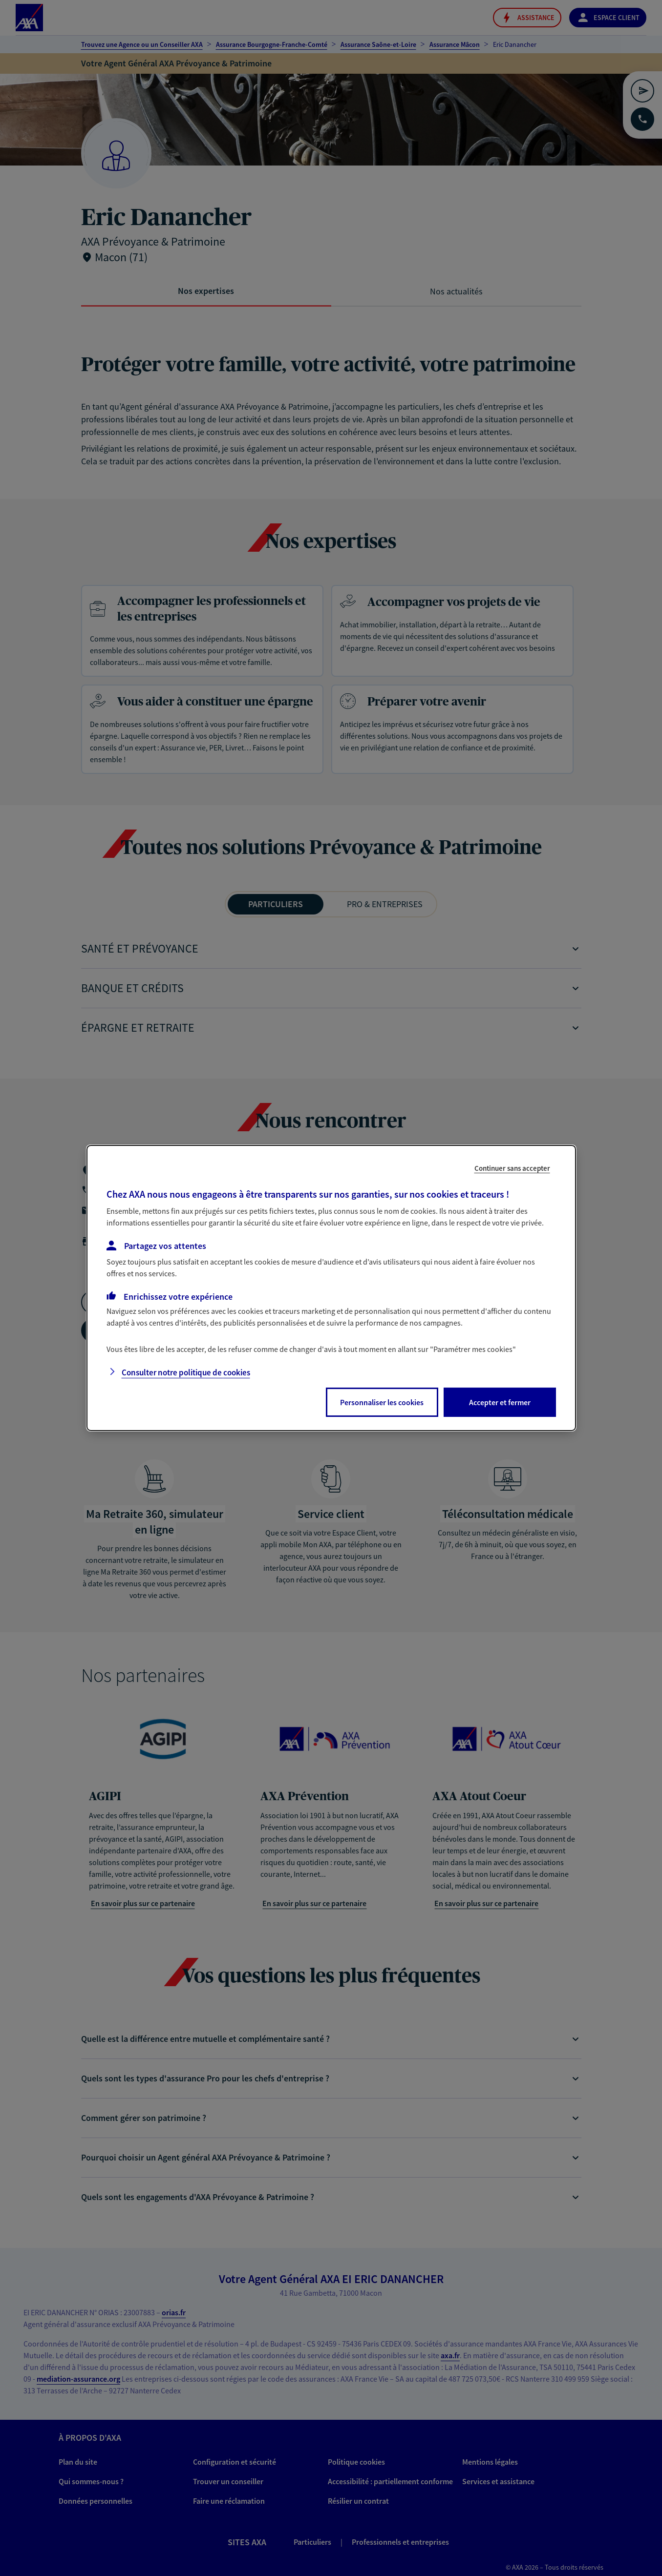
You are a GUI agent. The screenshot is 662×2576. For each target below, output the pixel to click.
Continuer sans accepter (512, 1168)
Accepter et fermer (500, 1402)
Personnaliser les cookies (382, 1402)
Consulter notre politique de (186, 1372)
